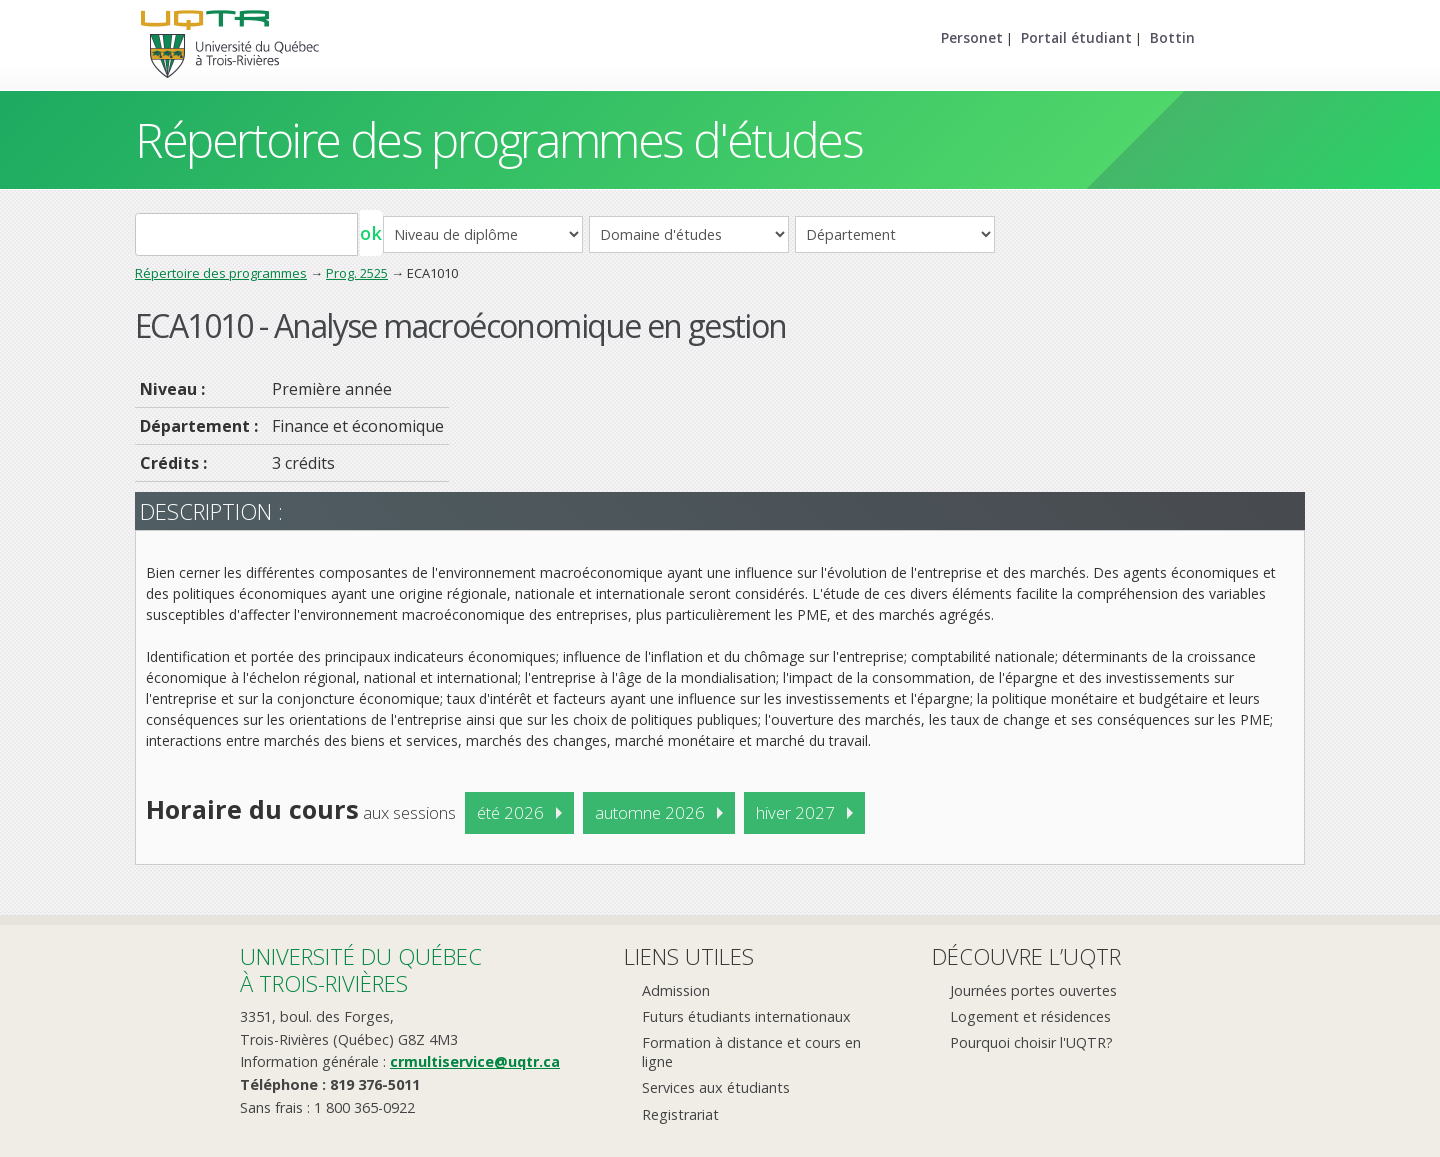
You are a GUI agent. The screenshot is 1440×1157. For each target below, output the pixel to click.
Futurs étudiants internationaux (746, 1016)
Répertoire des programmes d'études (498, 139)
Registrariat (680, 1114)
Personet (972, 37)
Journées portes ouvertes (1033, 990)
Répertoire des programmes (221, 273)
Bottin (1172, 37)
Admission (676, 990)
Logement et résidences (1030, 1016)
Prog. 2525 (357, 273)
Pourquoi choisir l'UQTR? (1031, 1042)
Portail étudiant (1076, 37)
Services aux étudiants (716, 1087)
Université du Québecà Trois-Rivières (361, 969)
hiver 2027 (795, 812)
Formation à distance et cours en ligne (751, 1052)
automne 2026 (650, 812)
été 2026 (510, 812)
